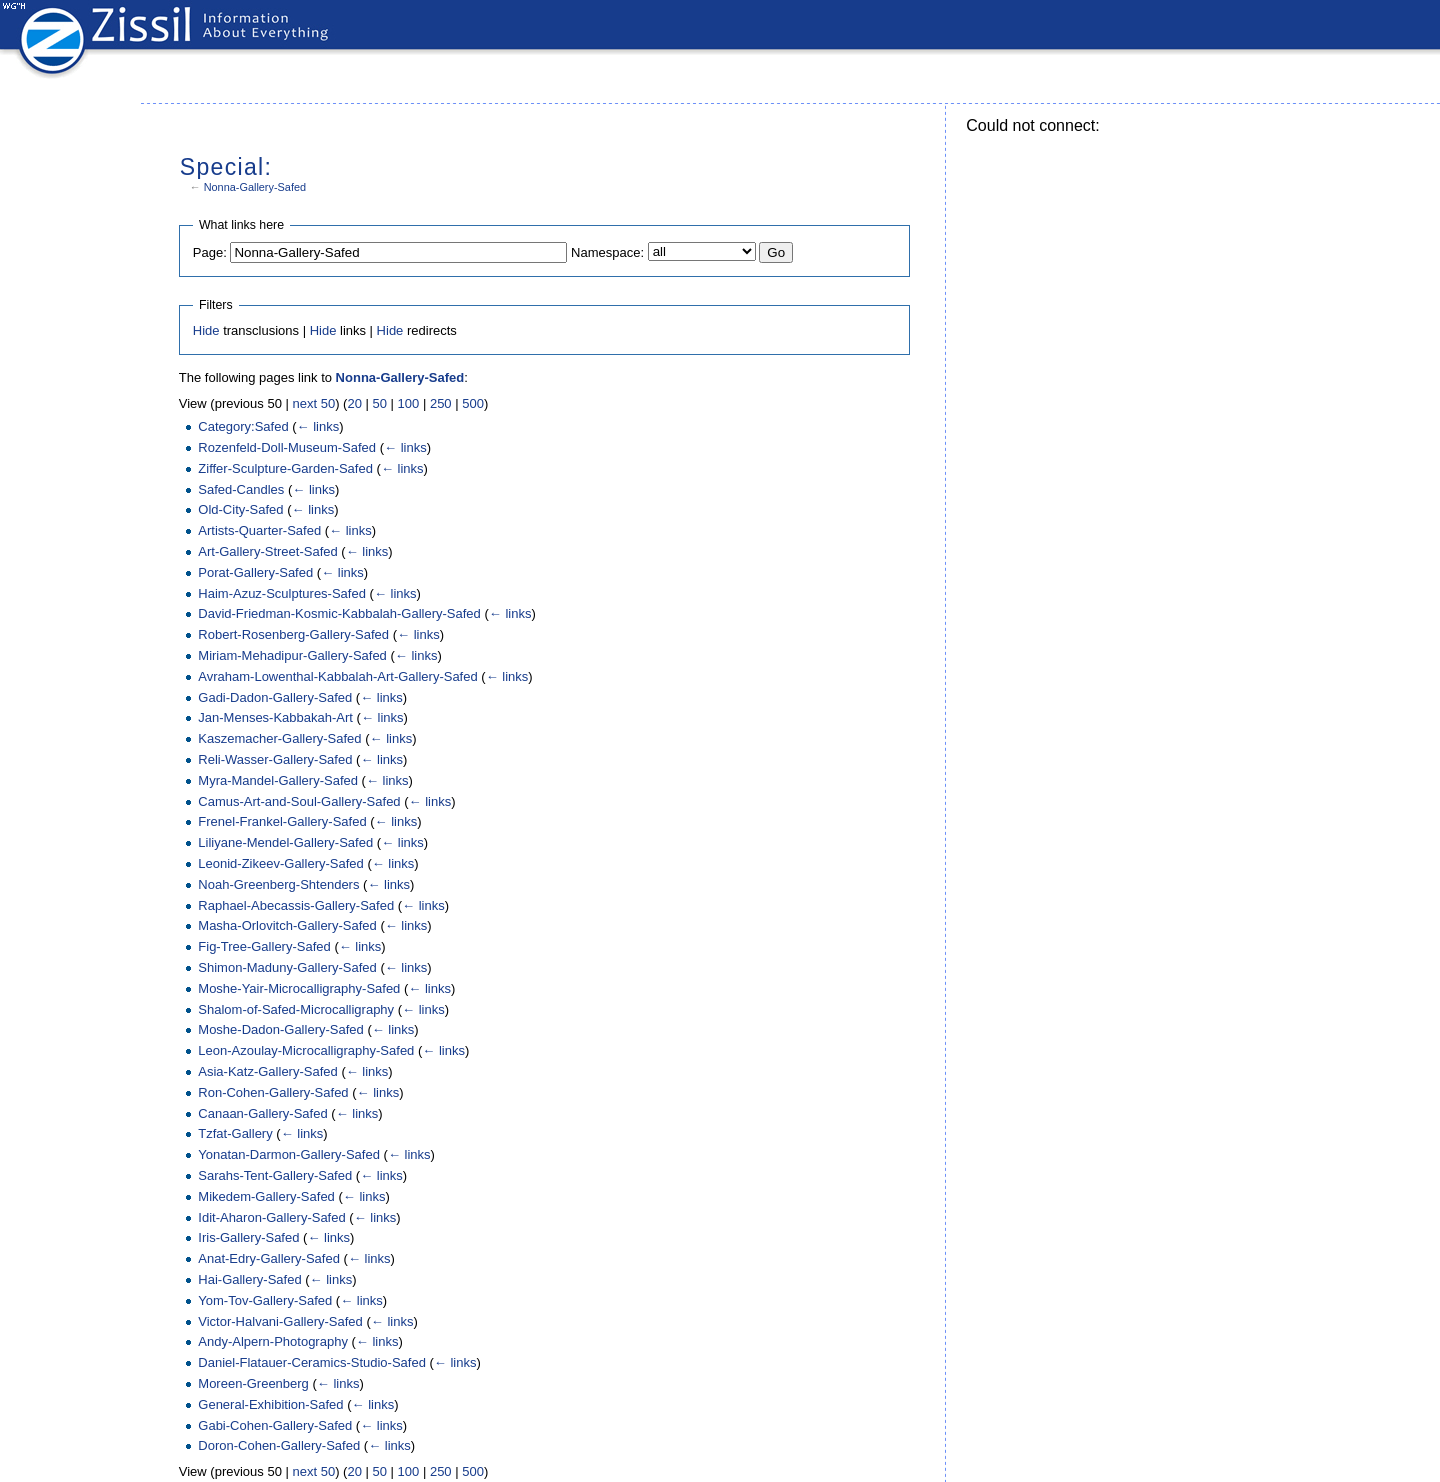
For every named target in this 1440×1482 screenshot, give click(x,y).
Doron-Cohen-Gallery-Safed (279, 1445)
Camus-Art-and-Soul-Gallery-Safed (299, 801)
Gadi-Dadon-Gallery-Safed (275, 697)
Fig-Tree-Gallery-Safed (264, 946)
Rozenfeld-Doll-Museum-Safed (287, 447)
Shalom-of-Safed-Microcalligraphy (296, 1009)
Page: (210, 252)
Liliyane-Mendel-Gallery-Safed (285, 842)
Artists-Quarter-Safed (259, 530)
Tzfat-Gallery (235, 1133)
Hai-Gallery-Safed (249, 1279)
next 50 (314, 403)
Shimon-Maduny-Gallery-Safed (287, 967)
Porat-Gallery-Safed (255, 572)
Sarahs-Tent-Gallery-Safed (275, 1175)
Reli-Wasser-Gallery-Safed (275, 759)
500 (473, 403)
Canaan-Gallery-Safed (262, 1113)
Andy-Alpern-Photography (273, 1341)
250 (441, 403)
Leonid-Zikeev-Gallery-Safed (280, 863)
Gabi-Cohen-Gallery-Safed (275, 1425)
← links (318, 426)
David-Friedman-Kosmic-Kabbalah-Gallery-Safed (339, 613)
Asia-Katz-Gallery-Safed (267, 1071)
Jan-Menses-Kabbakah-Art (275, 717)
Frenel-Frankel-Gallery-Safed (282, 821)
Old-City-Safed (240, 509)
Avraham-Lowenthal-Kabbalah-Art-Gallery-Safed (337, 676)
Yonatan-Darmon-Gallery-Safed (289, 1154)
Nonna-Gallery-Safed (255, 187)
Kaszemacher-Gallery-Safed (279, 738)
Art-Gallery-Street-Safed (267, 551)
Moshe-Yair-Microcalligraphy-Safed (299, 988)
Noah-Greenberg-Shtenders (278, 884)
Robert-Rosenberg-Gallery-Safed (293, 634)
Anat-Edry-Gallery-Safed (269, 1258)
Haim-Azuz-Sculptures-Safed (282, 593)
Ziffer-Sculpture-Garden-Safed (285, 468)
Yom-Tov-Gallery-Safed (265, 1300)
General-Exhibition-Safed (270, 1404)
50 (380, 403)
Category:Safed (243, 426)
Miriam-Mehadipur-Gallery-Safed (292, 655)
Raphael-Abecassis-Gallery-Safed (296, 905)
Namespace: (607, 252)
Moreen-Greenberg (253, 1383)
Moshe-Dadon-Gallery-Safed (280, 1029)
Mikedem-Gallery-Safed (266, 1196)
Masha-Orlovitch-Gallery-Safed (287, 925)
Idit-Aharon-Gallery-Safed (271, 1217)
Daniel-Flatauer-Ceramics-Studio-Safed (312, 1362)
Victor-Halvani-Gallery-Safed (280, 1321)
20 (354, 403)
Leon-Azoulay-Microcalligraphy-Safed (306, 1050)
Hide (206, 330)
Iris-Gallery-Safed (248, 1237)
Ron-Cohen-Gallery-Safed (273, 1092)
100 (409, 403)
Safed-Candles (241, 489)
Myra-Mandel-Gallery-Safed (278, 780)
